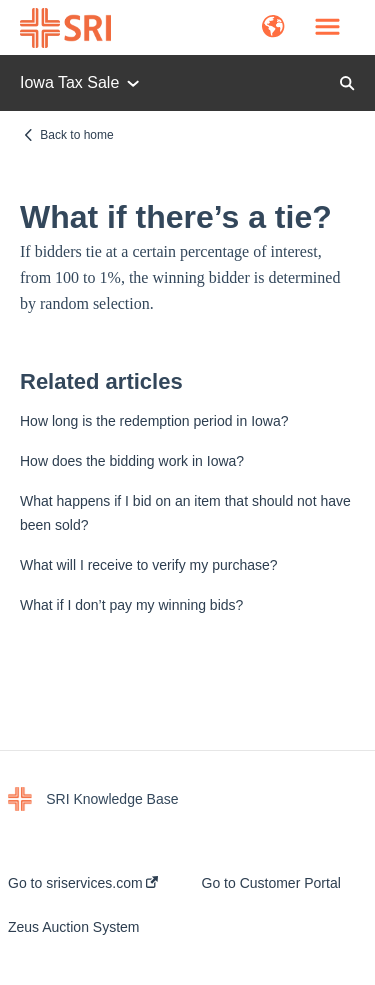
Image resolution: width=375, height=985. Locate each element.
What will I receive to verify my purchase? (149, 565)
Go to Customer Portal (271, 883)
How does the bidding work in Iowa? (132, 461)
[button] (273, 28)
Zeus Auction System (74, 927)
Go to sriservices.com (83, 883)
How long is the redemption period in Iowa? (154, 421)
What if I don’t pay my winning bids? (131, 605)
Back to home (76, 135)
